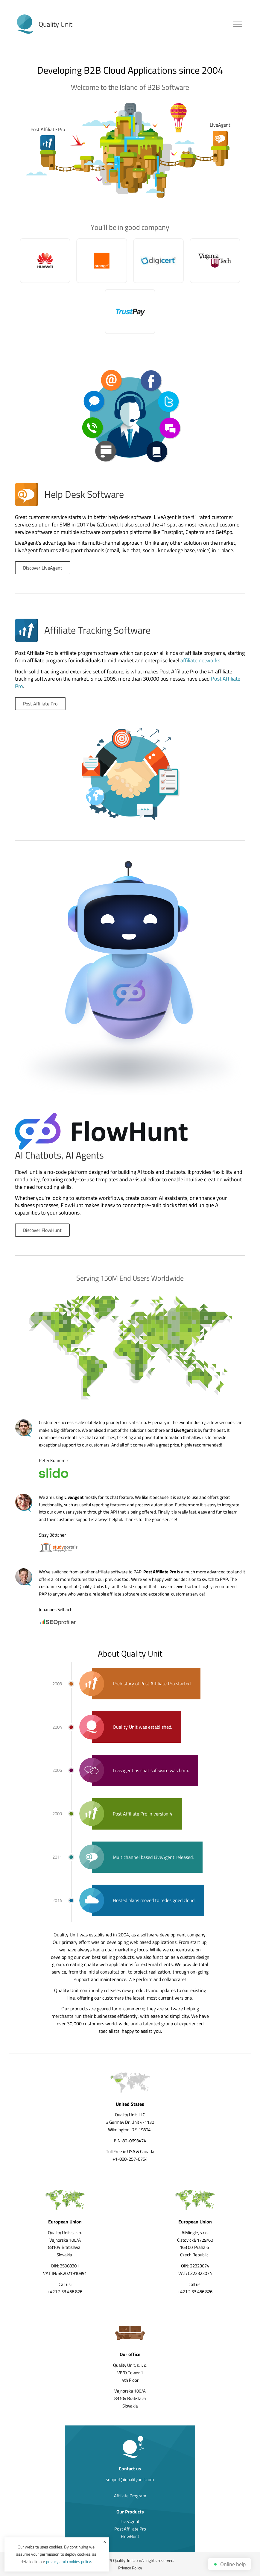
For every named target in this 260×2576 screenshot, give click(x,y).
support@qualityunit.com (130, 2479)
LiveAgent (130, 2521)
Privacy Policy (130, 2568)
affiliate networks (200, 660)
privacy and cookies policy (68, 2561)
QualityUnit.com (127, 2560)
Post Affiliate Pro (40, 703)
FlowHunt (130, 2536)
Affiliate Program (130, 2495)
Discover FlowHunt (42, 1230)
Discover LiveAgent (42, 567)
